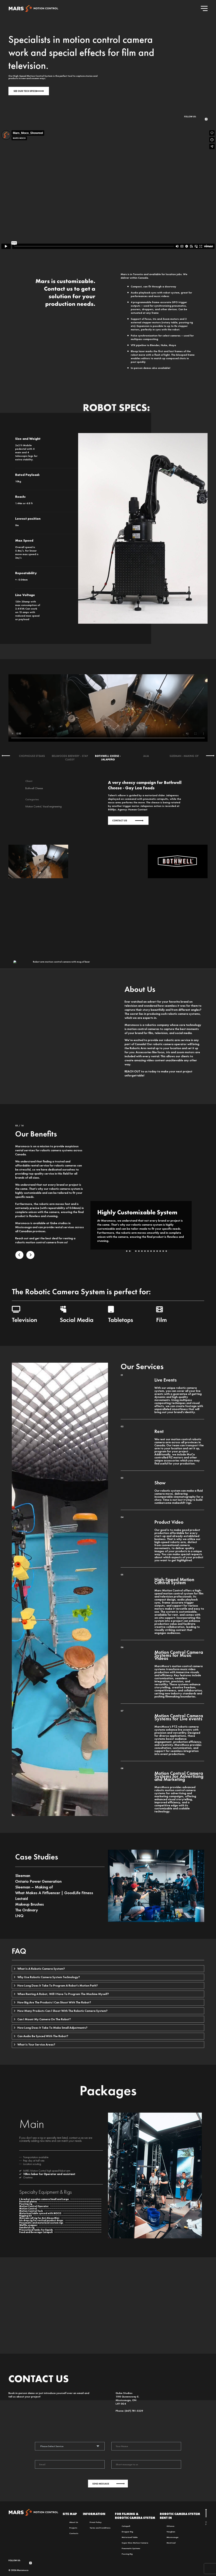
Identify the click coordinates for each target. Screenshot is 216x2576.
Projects (73, 2527)
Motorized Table (130, 2537)
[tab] (108, 1968)
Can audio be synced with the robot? (42, 2036)
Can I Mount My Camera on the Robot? (44, 2019)
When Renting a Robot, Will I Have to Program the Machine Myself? (63, 1993)
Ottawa (170, 2526)
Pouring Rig (127, 2554)
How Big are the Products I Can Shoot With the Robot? (54, 2002)
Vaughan (171, 2531)
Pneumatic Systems (131, 2548)
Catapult (126, 2526)
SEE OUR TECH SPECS (29, 91)
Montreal (171, 2542)
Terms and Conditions (100, 2527)
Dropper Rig (127, 2531)
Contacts (73, 2533)
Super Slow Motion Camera (135, 2542)
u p (206, 2517)
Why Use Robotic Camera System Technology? (48, 1977)
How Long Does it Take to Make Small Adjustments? (52, 2027)
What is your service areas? (36, 2044)
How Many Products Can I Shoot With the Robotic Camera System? (62, 2010)
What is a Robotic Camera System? (41, 1968)
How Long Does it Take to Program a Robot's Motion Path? (57, 1985)
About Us (73, 2522)
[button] (126, 1251)
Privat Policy (95, 2522)
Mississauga (172, 2537)
